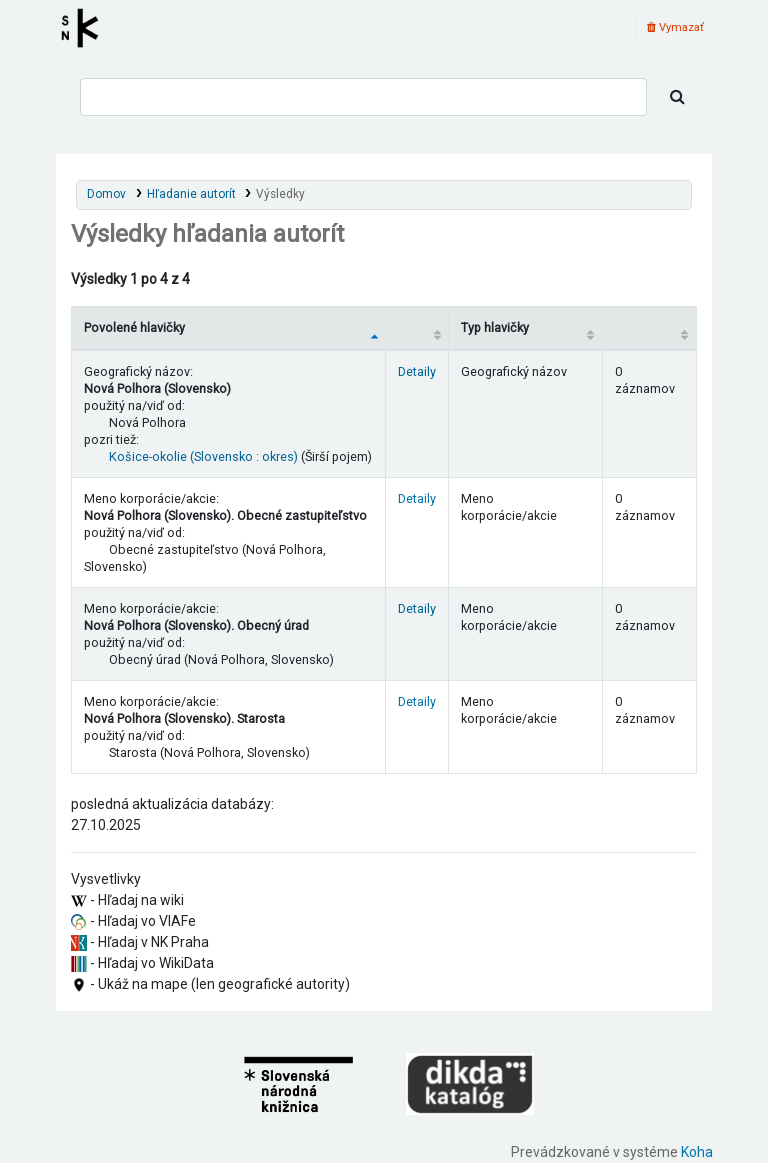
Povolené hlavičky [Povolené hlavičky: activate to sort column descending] (134, 327)
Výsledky (280, 194)
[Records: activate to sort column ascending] (649, 327)
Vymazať (675, 27)
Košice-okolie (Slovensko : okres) (203, 456)
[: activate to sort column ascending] (417, 327)
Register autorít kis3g (86, 28)
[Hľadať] (677, 97)
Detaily (417, 371)
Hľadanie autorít (191, 194)
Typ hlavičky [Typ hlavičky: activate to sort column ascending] (495, 327)
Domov (106, 194)
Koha (697, 1152)
